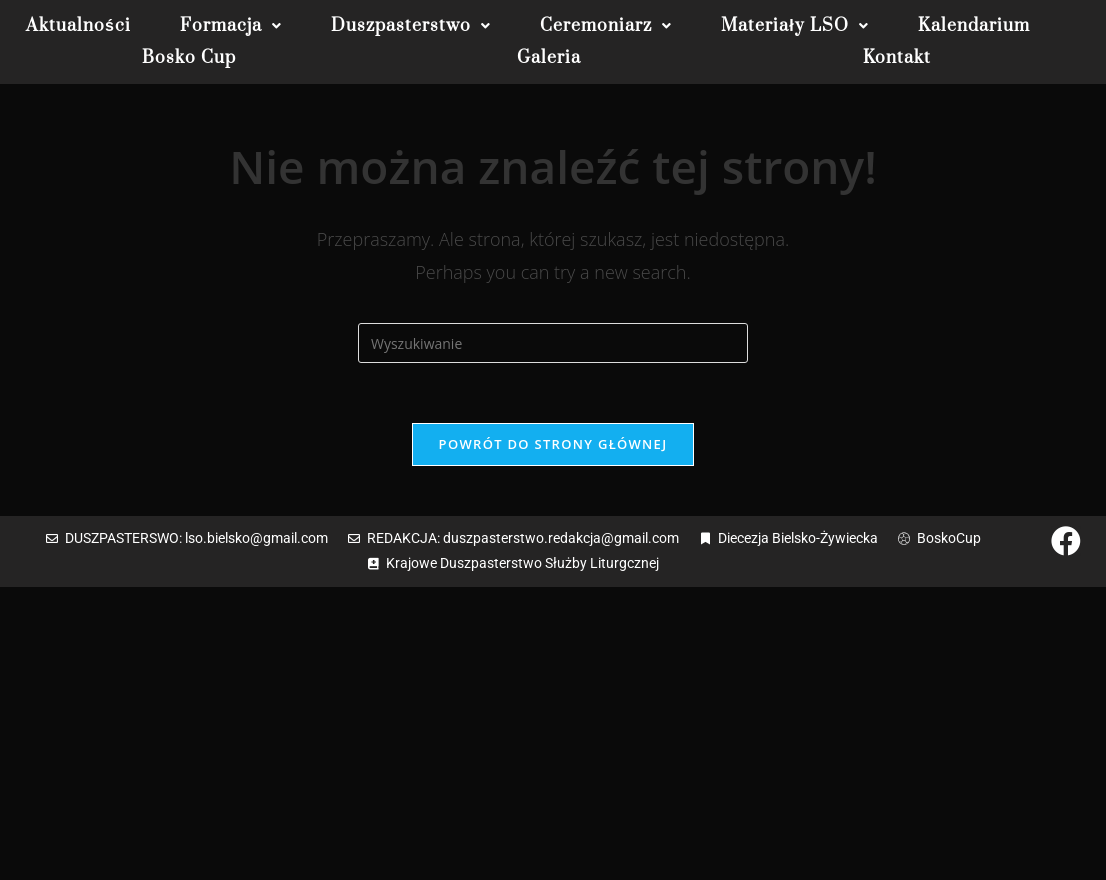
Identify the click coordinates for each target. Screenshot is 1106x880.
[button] (231, 26)
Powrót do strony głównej (553, 444)
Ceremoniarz (606, 26)
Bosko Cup (189, 58)
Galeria (549, 58)
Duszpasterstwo (411, 26)
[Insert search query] (553, 343)
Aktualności (78, 26)
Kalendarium (974, 26)
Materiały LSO (794, 26)
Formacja (231, 26)
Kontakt (897, 58)
